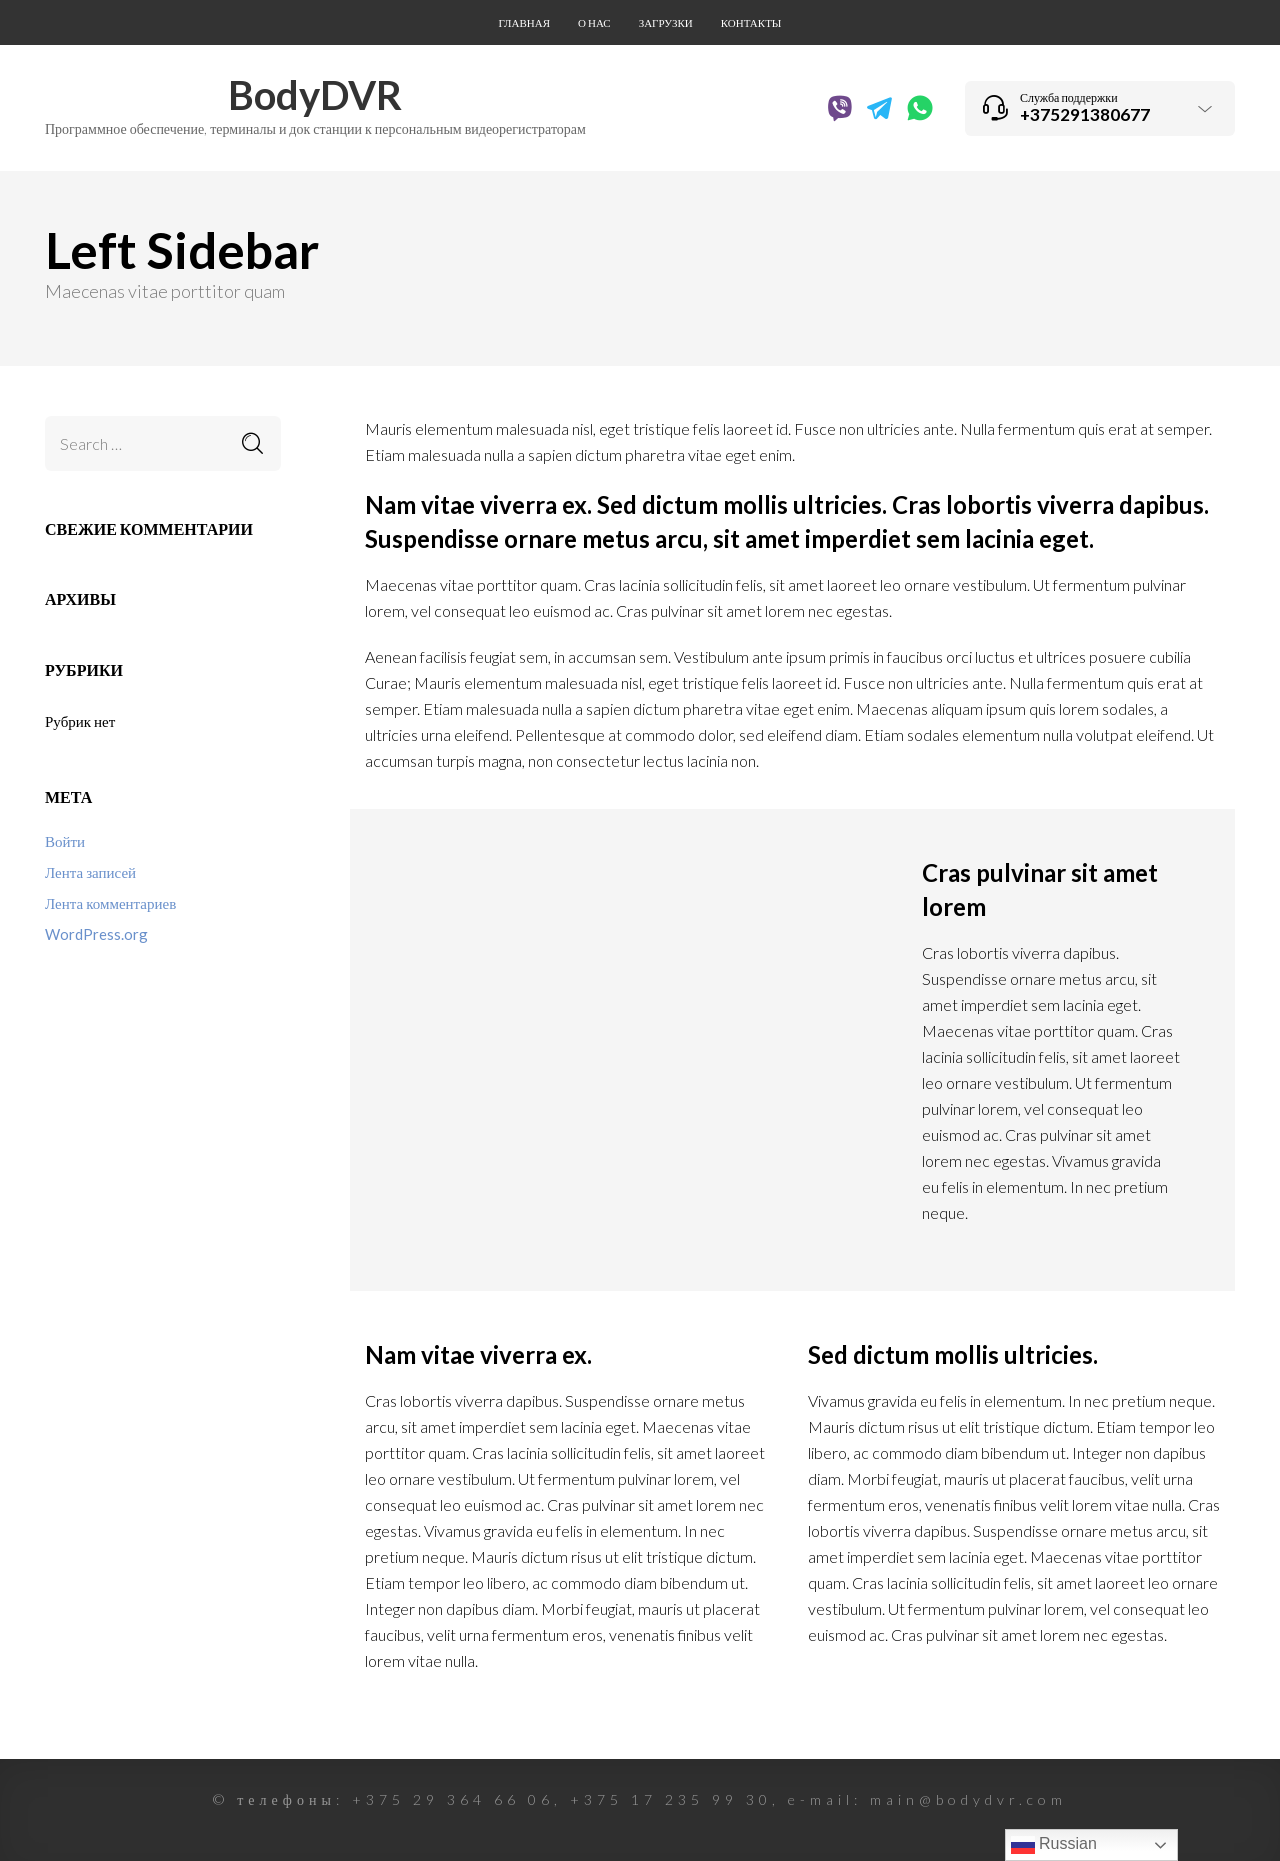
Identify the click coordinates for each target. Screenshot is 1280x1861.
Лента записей (90, 872)
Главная (525, 22)
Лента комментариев (110, 903)
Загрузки (666, 22)
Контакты (751, 22)
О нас (594, 22)
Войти (65, 841)
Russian (1054, 1845)
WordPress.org (96, 934)
